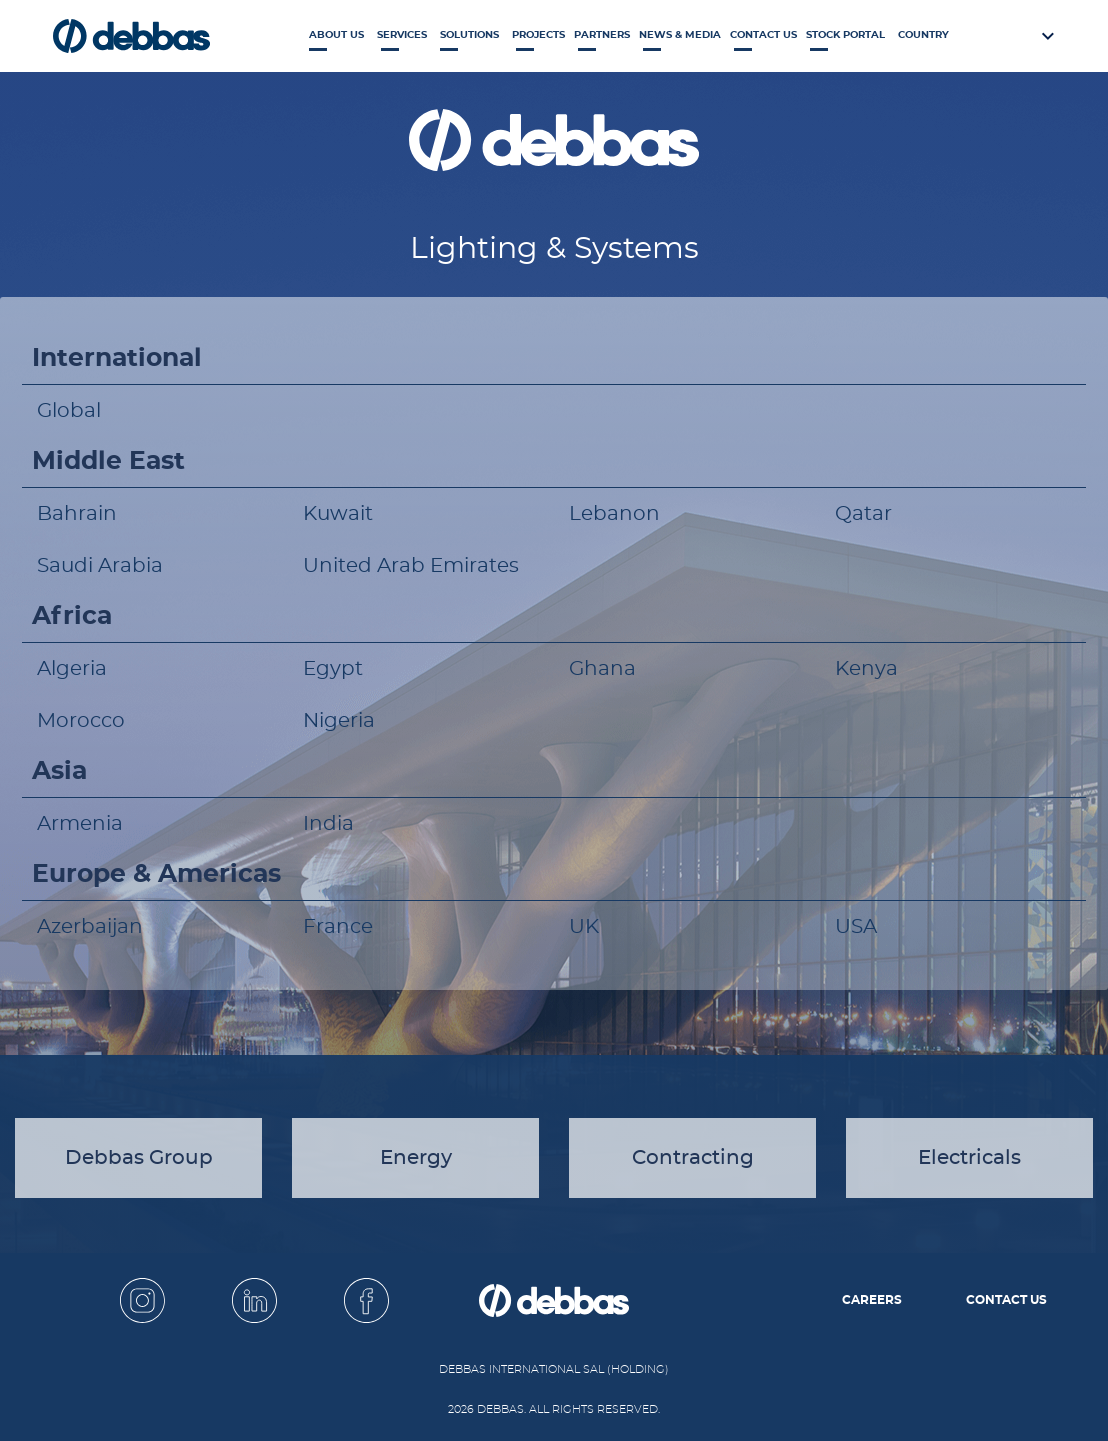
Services (402, 35)
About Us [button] (336, 35)
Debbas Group (139, 1158)
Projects (538, 35)
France (338, 927)
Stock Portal (845, 35)
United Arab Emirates (411, 566)
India (328, 824)
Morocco (81, 721)
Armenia (80, 824)
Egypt (333, 669)
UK (584, 927)
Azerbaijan (90, 927)
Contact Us (763, 35)
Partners (602, 35)
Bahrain (77, 514)
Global (69, 411)
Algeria (72, 669)
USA (856, 927)
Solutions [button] (469, 35)
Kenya (866, 669)
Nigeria (339, 721)
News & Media (680, 35)
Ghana (602, 669)
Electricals (969, 1158)
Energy (416, 1158)
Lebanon (614, 514)
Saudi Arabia (100, 566)
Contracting (693, 1158)
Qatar (863, 514)
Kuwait (338, 514)
